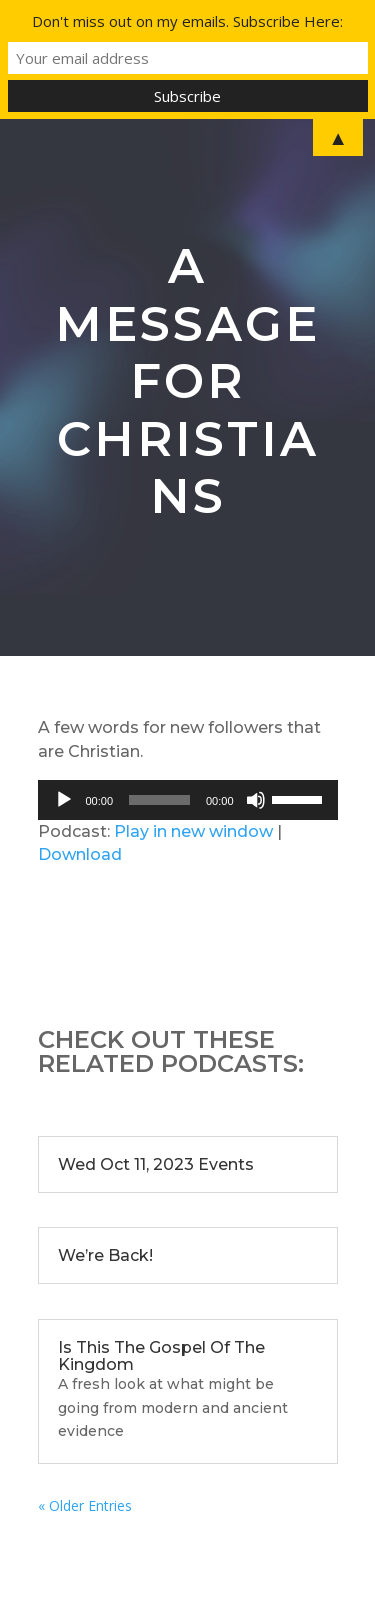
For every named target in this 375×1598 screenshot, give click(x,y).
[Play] (64, 800)
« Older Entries (85, 1505)
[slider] (159, 800)
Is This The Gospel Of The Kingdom (161, 1356)
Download (80, 854)
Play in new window (193, 831)
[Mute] (256, 800)
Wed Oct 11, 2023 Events (156, 1164)
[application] (188, 800)
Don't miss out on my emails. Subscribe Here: (187, 21)
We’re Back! (105, 1255)
